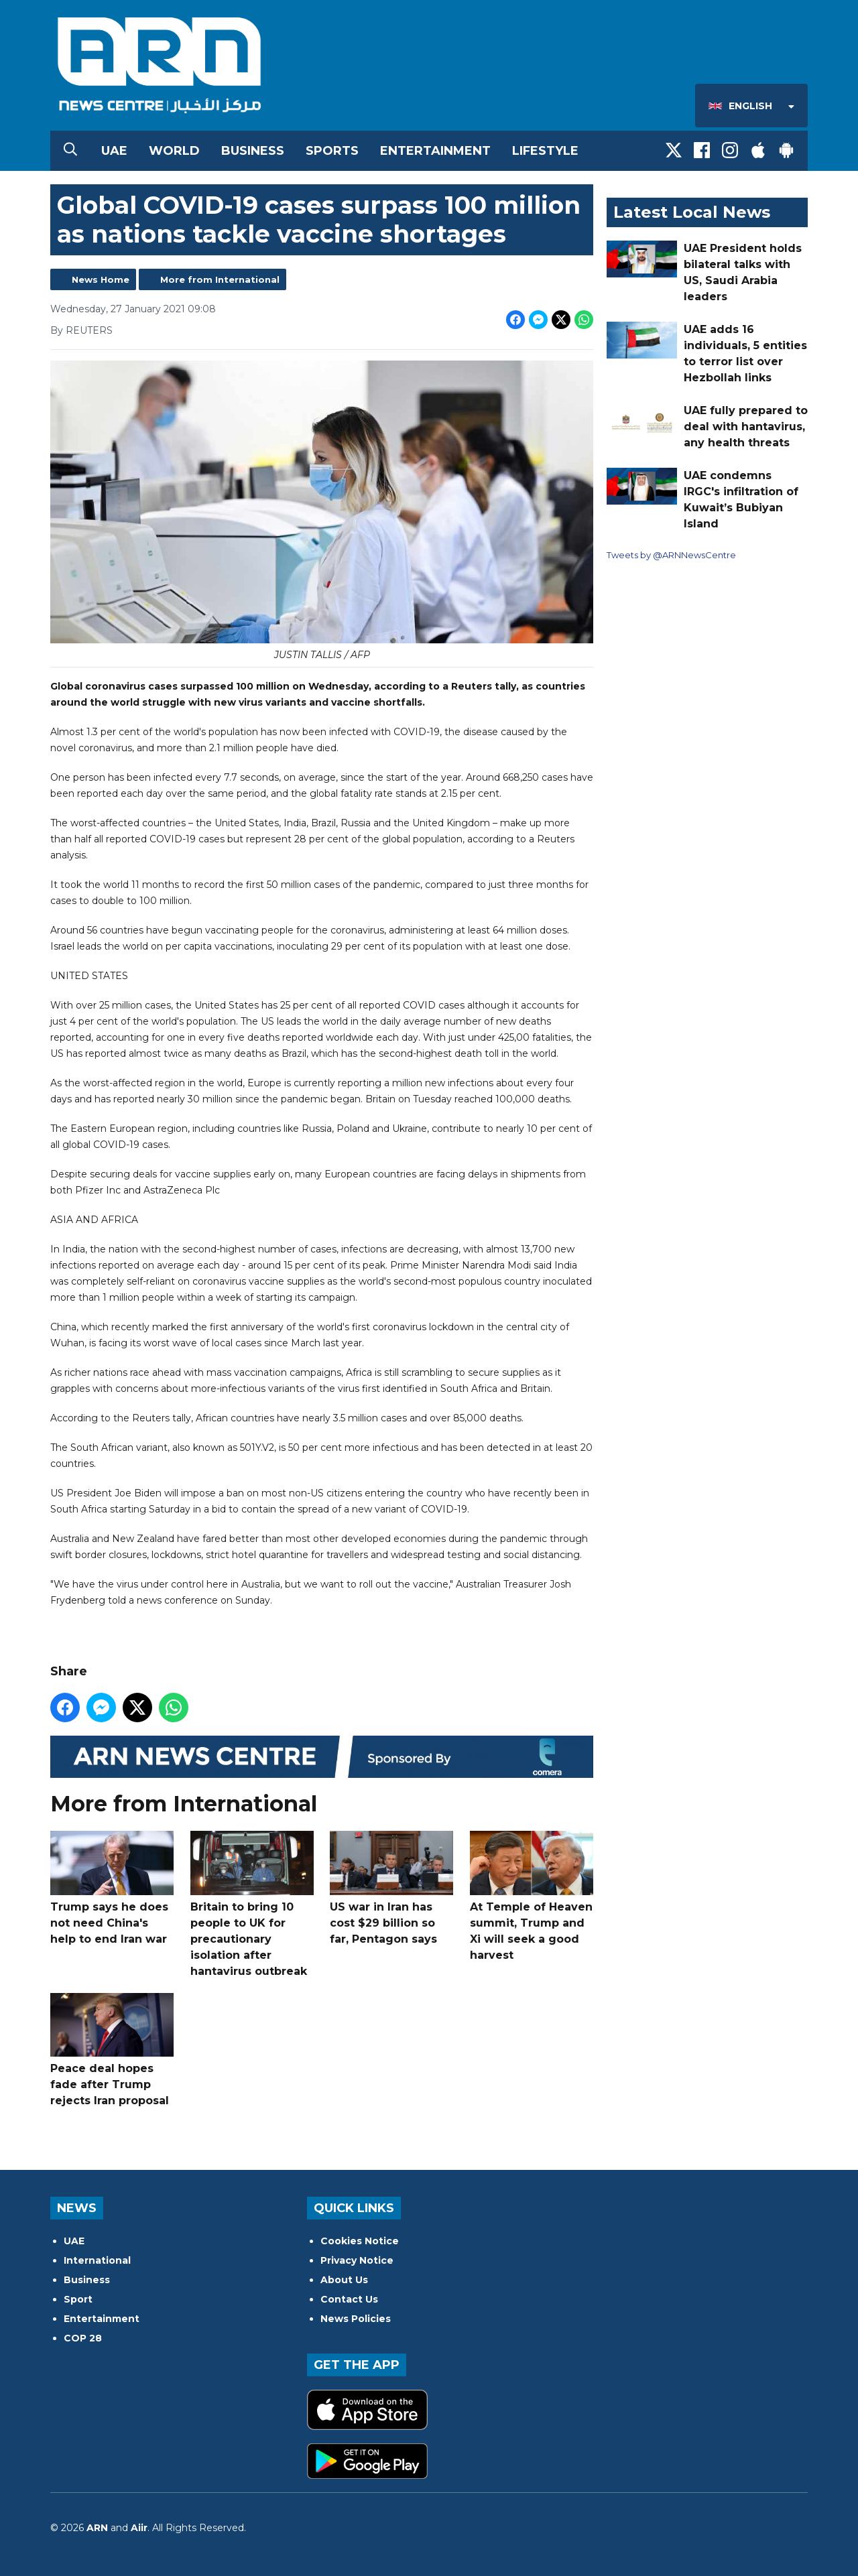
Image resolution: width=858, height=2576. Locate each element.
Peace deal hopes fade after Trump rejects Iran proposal (112, 2050)
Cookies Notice (359, 2241)
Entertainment (435, 150)
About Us (344, 2280)
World (174, 150)
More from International (220, 279)
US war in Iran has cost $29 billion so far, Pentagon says (391, 1888)
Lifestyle (545, 150)
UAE (114, 150)
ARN (97, 2528)
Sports (332, 150)
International (97, 2260)
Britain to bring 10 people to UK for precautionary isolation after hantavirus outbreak (252, 1904)
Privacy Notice (356, 2260)
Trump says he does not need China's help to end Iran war (112, 1888)
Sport (78, 2299)
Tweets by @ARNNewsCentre (671, 555)
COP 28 (83, 2338)
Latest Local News (691, 212)
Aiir (139, 2528)
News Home (100, 279)
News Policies (355, 2319)
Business (252, 150)
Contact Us (349, 2299)
